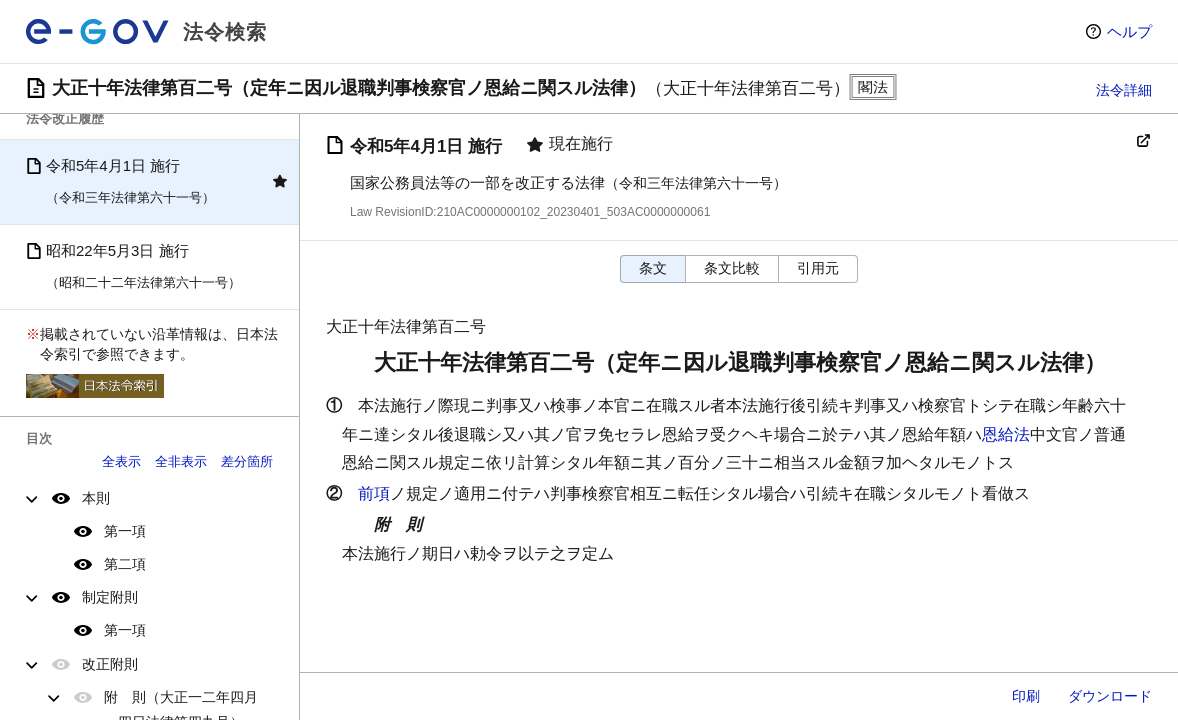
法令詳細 (1124, 90)
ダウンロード (1110, 696)
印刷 (1026, 696)
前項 (374, 493)
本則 (96, 498)
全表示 (121, 461)
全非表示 (181, 461)
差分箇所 (247, 461)
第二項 (125, 564)
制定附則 (110, 597)
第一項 (125, 531)
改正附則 (110, 664)
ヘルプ (1129, 31)
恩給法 (1006, 434)
